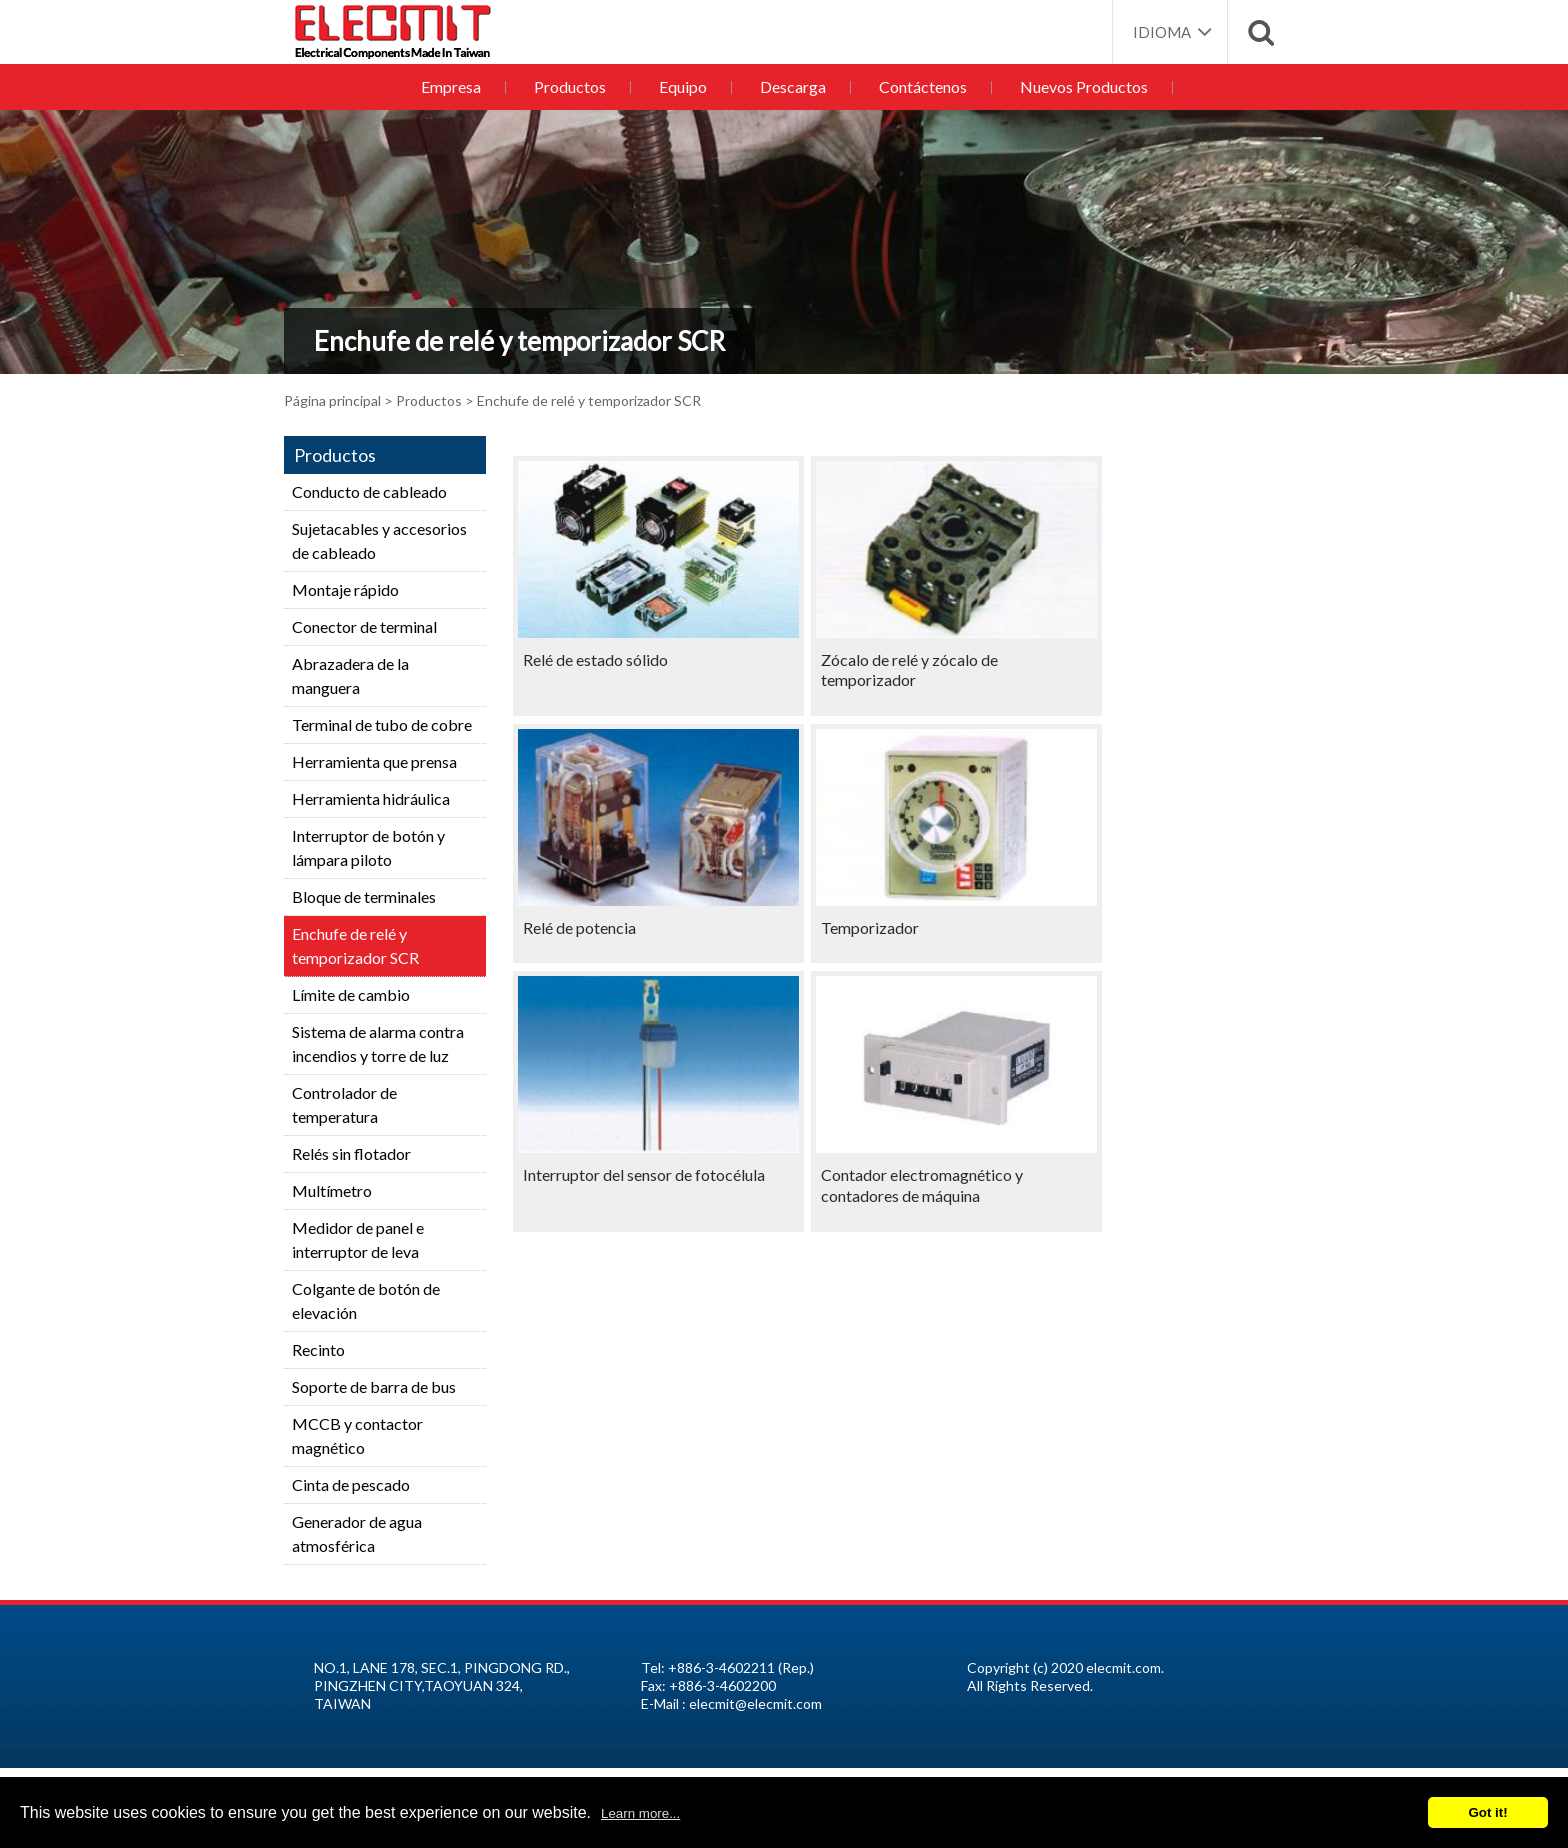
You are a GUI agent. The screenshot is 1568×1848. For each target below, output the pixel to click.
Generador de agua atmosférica (357, 1533)
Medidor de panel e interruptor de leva (358, 1239)
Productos (574, 86)
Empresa (458, 86)
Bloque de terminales (364, 896)
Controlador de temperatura (344, 1104)
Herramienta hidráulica (371, 798)
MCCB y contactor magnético (357, 1435)
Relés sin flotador (351, 1153)
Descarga (791, 86)
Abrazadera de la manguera (350, 675)
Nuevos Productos (1076, 86)
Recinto (318, 1349)
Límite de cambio (351, 994)
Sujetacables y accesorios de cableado (379, 540)
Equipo (684, 86)
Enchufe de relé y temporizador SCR (355, 945)
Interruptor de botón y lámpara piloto (368, 847)
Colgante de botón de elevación (366, 1300)
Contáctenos (918, 86)
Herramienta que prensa (374, 761)
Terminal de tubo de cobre (382, 724)
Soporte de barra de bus (374, 1386)
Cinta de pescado (351, 1484)
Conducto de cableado (369, 491)
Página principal (332, 400)
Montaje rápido (345, 589)
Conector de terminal (364, 626)
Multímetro (332, 1190)
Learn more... (640, 1813)
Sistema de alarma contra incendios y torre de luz (378, 1043)
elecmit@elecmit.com (755, 1703)
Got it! (1487, 1812)
